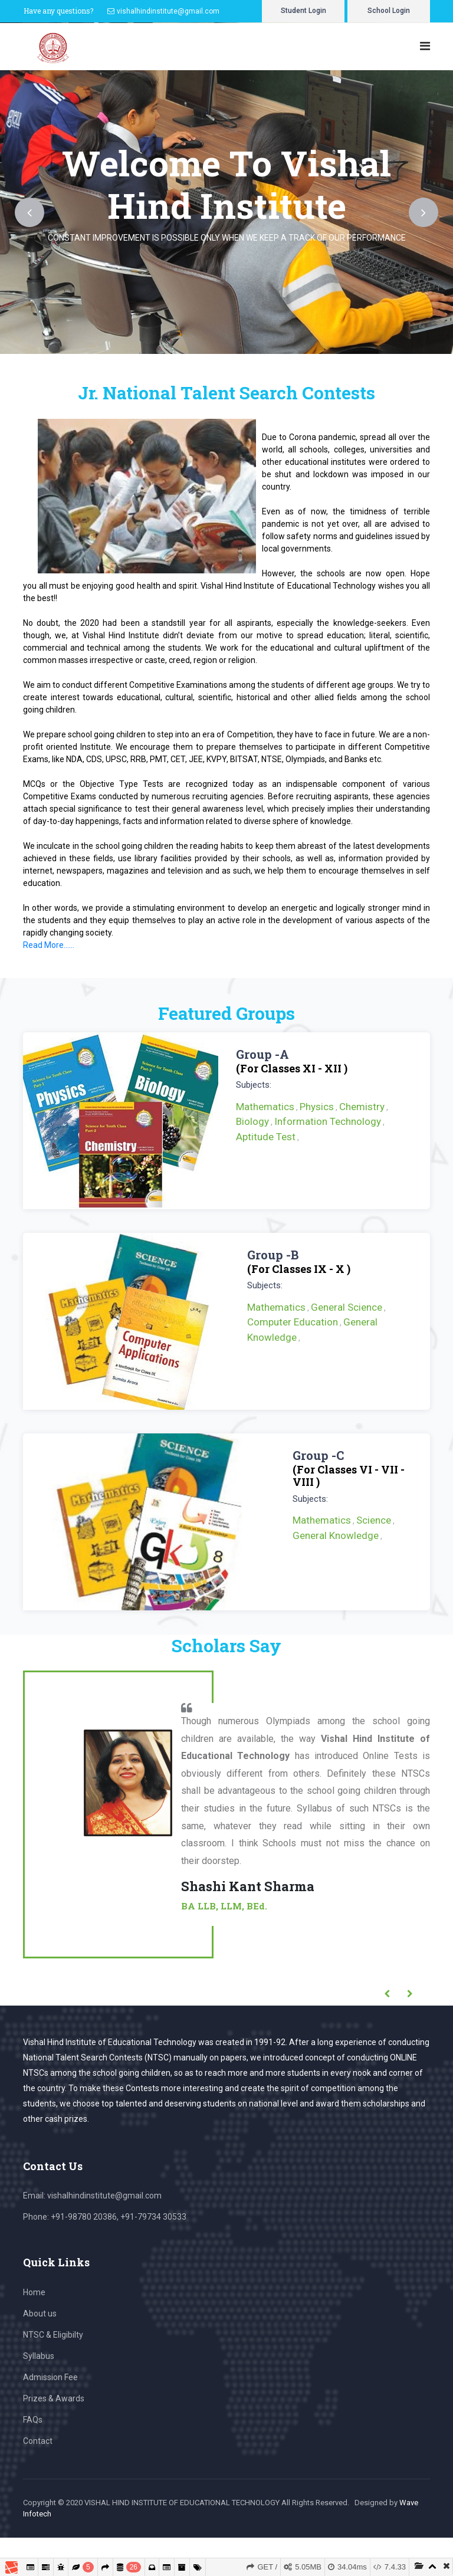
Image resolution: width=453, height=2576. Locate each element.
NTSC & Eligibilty (53, 2334)
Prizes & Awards (53, 2398)
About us (40, 2313)
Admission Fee (50, 2377)
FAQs (32, 2419)
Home (34, 2292)
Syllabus (38, 2356)
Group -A (262, 1054)
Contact (37, 2441)
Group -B (272, 1254)
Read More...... (48, 945)
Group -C (318, 1455)
